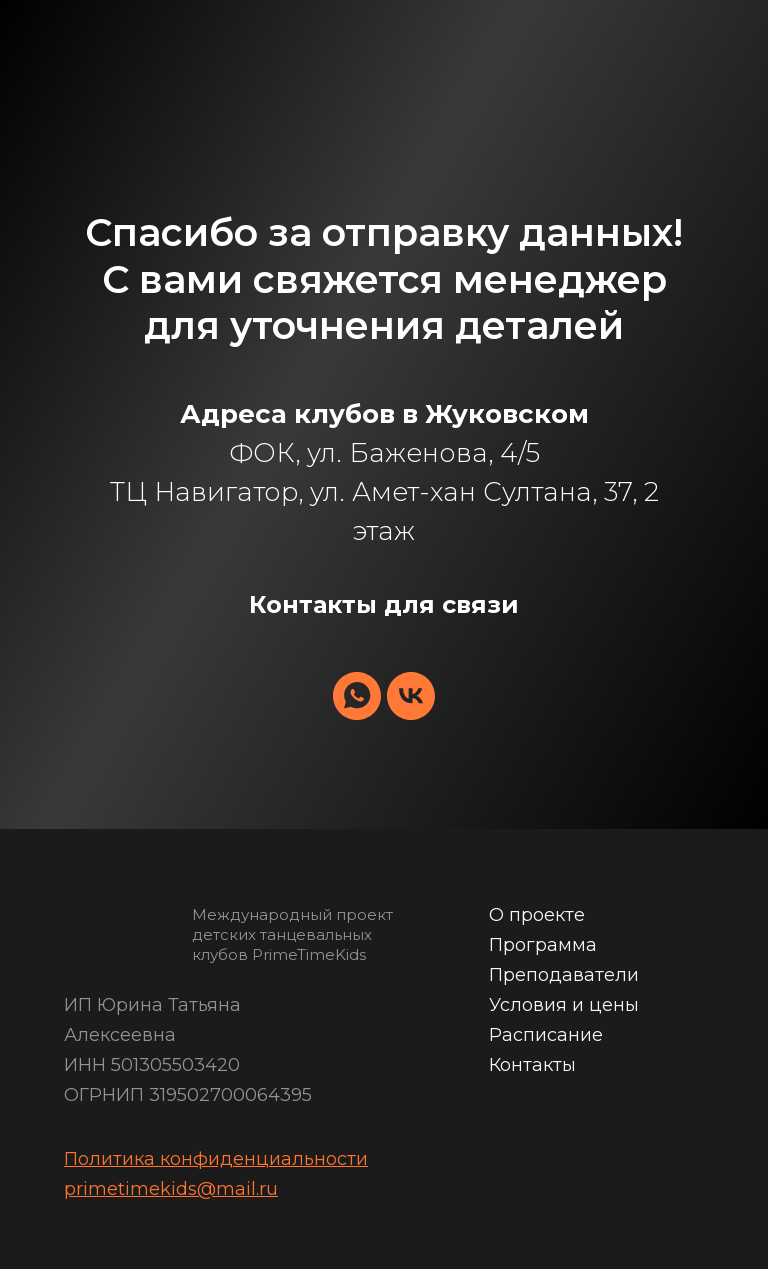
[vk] (411, 696)
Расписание (546, 1035)
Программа (543, 945)
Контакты (532, 1065)
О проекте (537, 915)
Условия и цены (564, 1005)
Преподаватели (564, 975)
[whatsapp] (357, 696)
